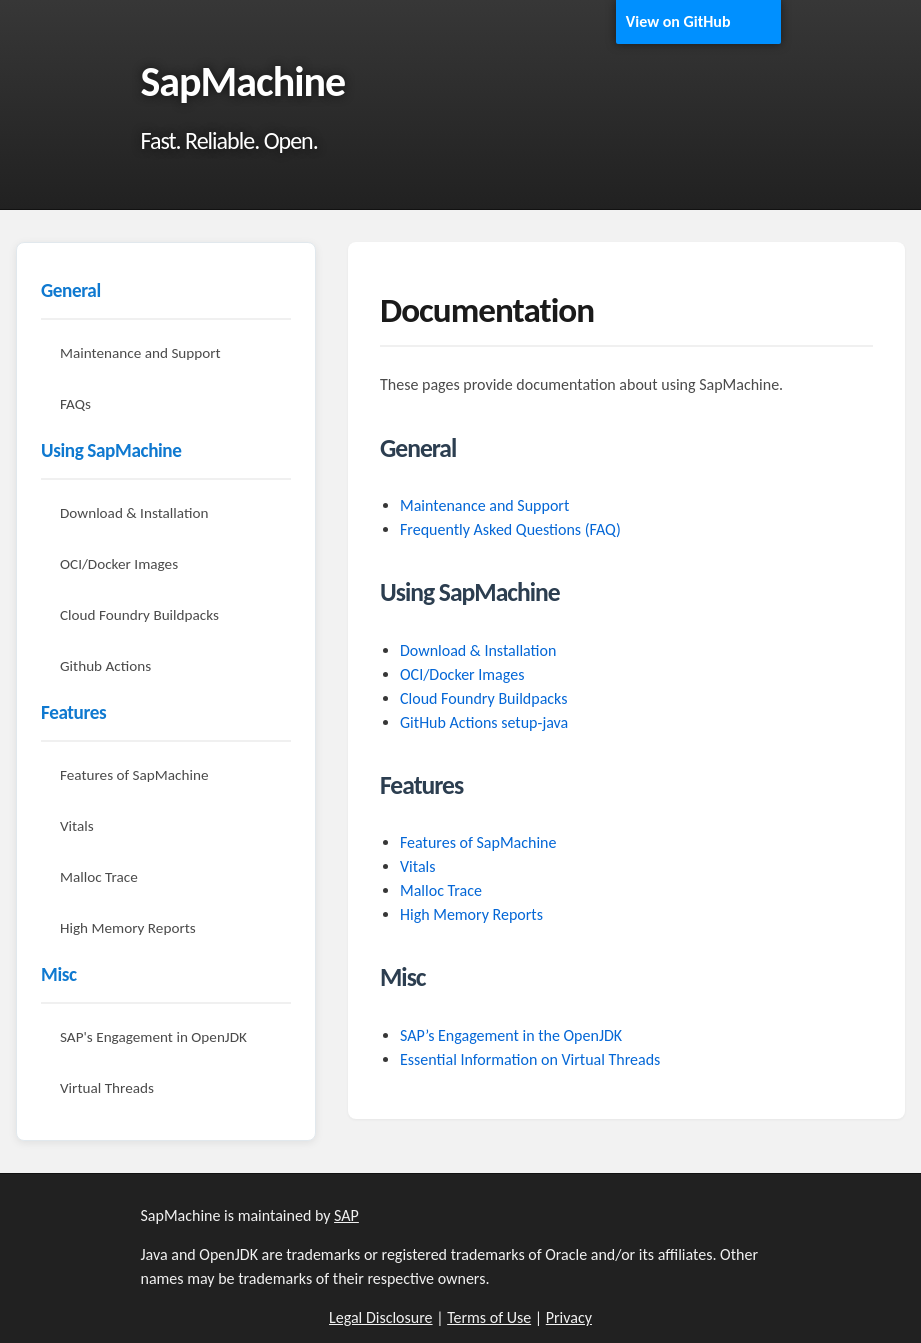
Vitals (77, 826)
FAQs (75, 404)
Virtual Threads (107, 1088)
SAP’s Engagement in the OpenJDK (511, 1035)
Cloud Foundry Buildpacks (139, 615)
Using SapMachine (111, 450)
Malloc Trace (99, 877)
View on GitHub (678, 21)
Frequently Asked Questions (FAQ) (510, 529)
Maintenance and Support (140, 353)
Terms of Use (489, 1317)
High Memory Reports (128, 928)
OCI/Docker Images (119, 564)
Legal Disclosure (381, 1317)
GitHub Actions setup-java (484, 722)
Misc (59, 974)
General (71, 290)
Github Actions (105, 666)
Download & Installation (134, 513)
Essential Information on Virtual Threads (530, 1059)
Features (73, 712)
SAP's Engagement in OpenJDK (153, 1037)
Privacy (569, 1317)
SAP (346, 1215)
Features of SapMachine (134, 775)
